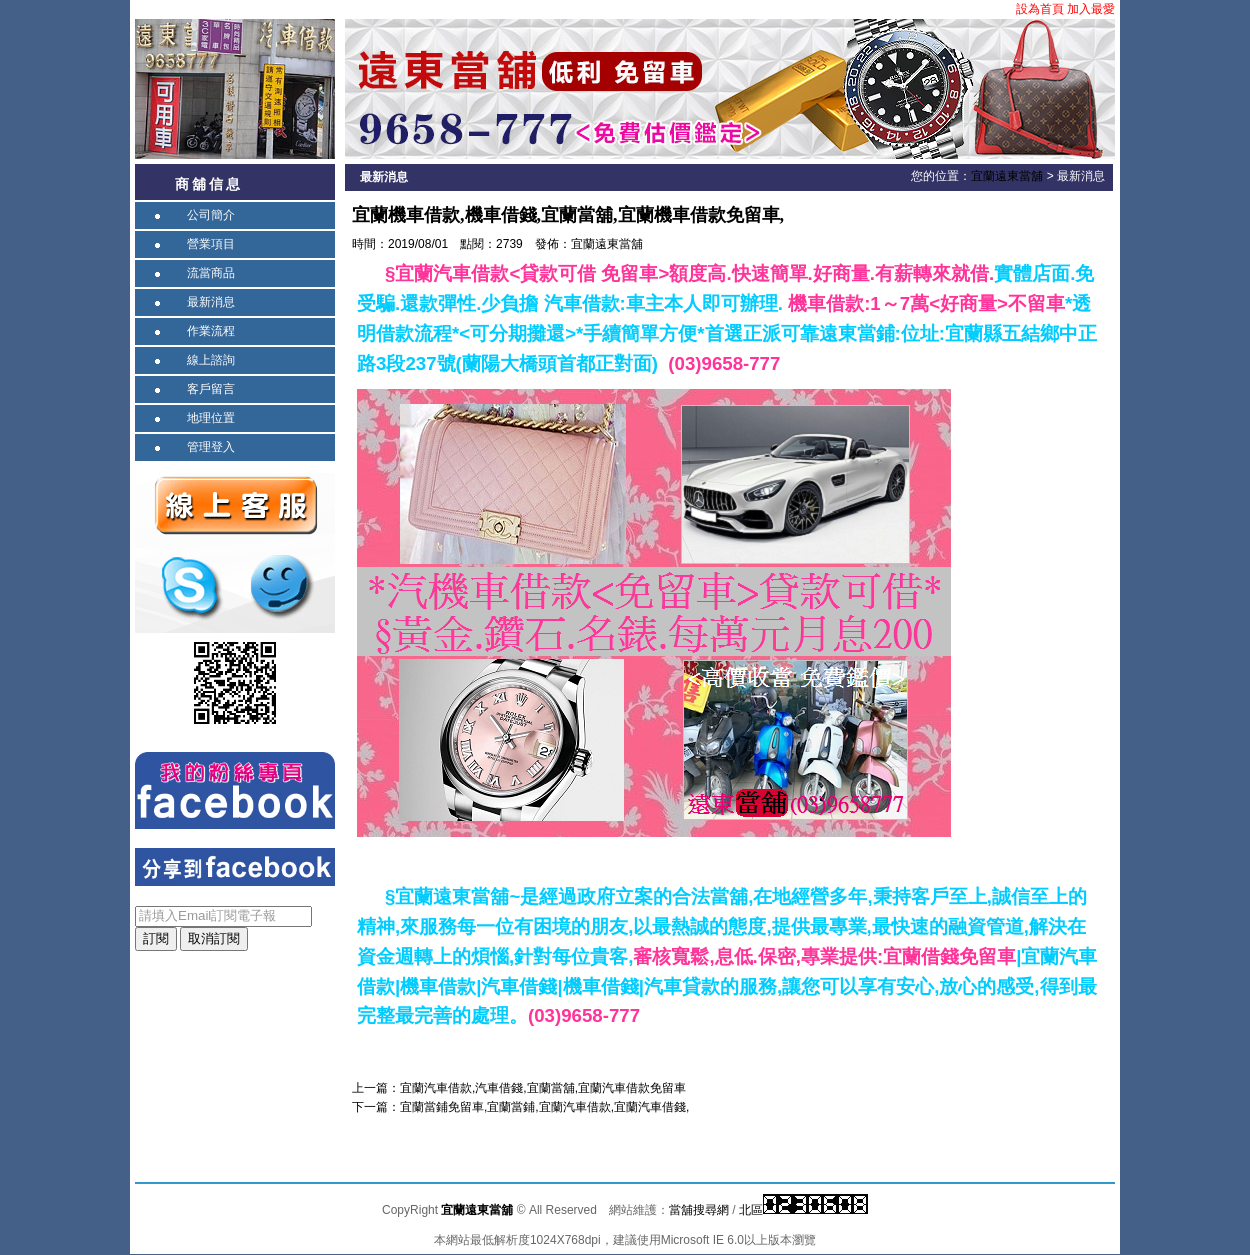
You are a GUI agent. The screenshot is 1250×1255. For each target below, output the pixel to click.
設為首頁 (1040, 9)
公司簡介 (211, 215)
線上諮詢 (211, 360)
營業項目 (211, 244)
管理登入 (211, 447)
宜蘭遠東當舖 (1007, 176)
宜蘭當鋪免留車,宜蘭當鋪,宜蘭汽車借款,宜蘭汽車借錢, (544, 1107)
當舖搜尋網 (699, 1210)
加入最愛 (1091, 9)
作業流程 (211, 331)
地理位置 (211, 418)
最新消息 (211, 302)
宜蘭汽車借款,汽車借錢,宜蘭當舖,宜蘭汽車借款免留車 (543, 1088)
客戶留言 (211, 389)
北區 (751, 1210)
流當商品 (211, 273)
